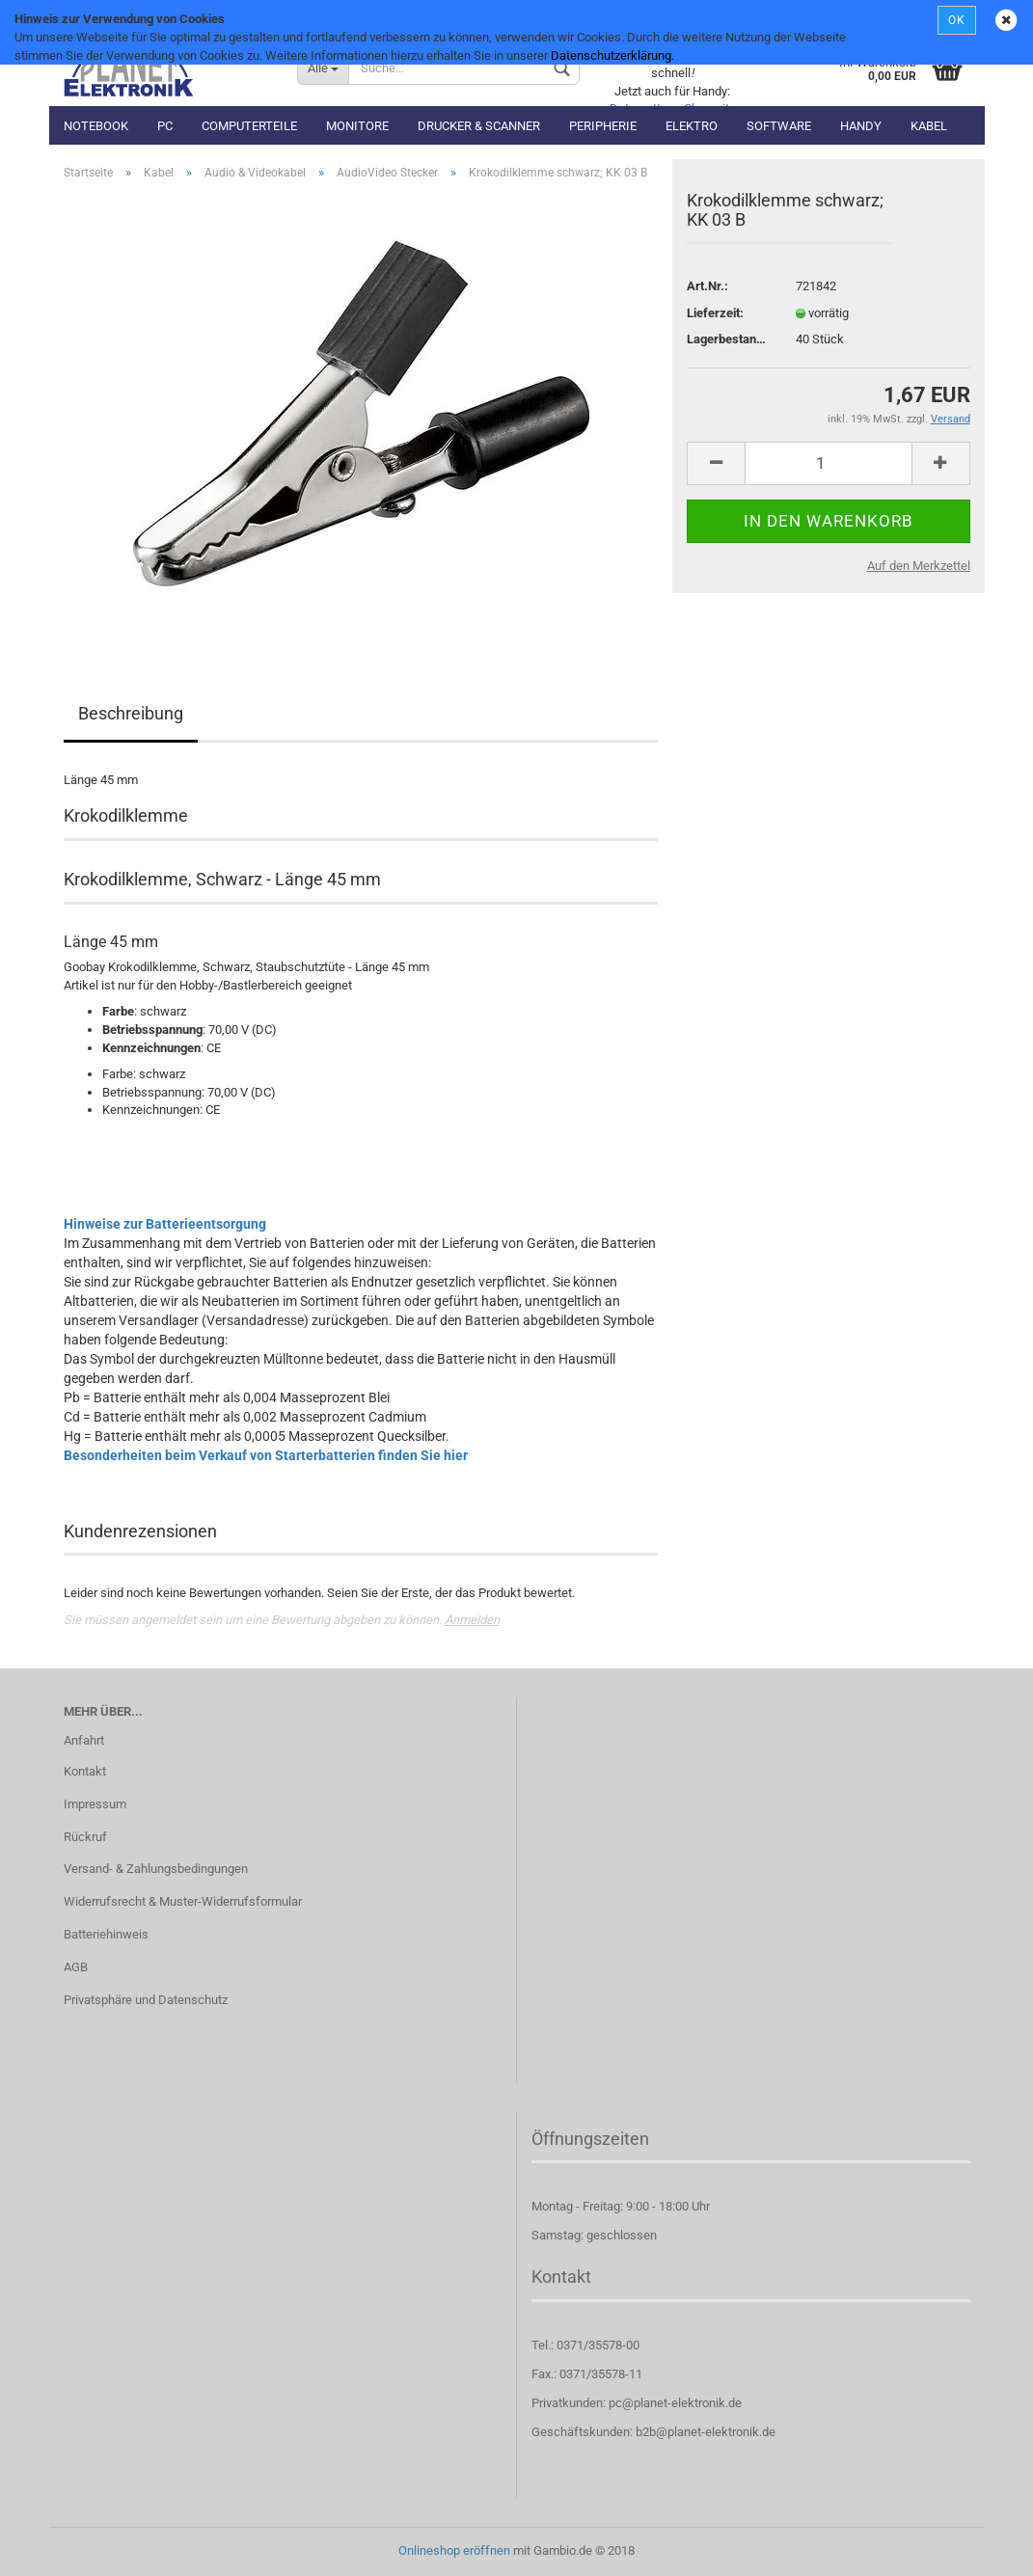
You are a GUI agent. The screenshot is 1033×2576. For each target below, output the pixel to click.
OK (956, 20)
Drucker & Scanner (479, 126)
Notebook (96, 126)
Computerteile (249, 126)
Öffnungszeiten (590, 2139)
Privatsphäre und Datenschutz (146, 2000)
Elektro (692, 126)
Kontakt (85, 1771)
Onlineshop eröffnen (454, 2550)
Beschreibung (130, 713)
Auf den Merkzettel (918, 565)
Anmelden (472, 1620)
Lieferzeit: (715, 313)
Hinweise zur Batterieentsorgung (165, 1224)
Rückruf (85, 1837)
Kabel (929, 126)
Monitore (357, 126)
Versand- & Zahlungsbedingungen (156, 1868)
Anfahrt (84, 1740)
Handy (861, 126)
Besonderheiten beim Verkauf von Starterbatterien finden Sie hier (266, 1455)
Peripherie (603, 126)
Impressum (95, 1804)
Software (779, 126)
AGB (76, 1967)
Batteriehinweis (106, 1934)
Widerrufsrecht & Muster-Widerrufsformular (183, 1901)
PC (165, 126)
